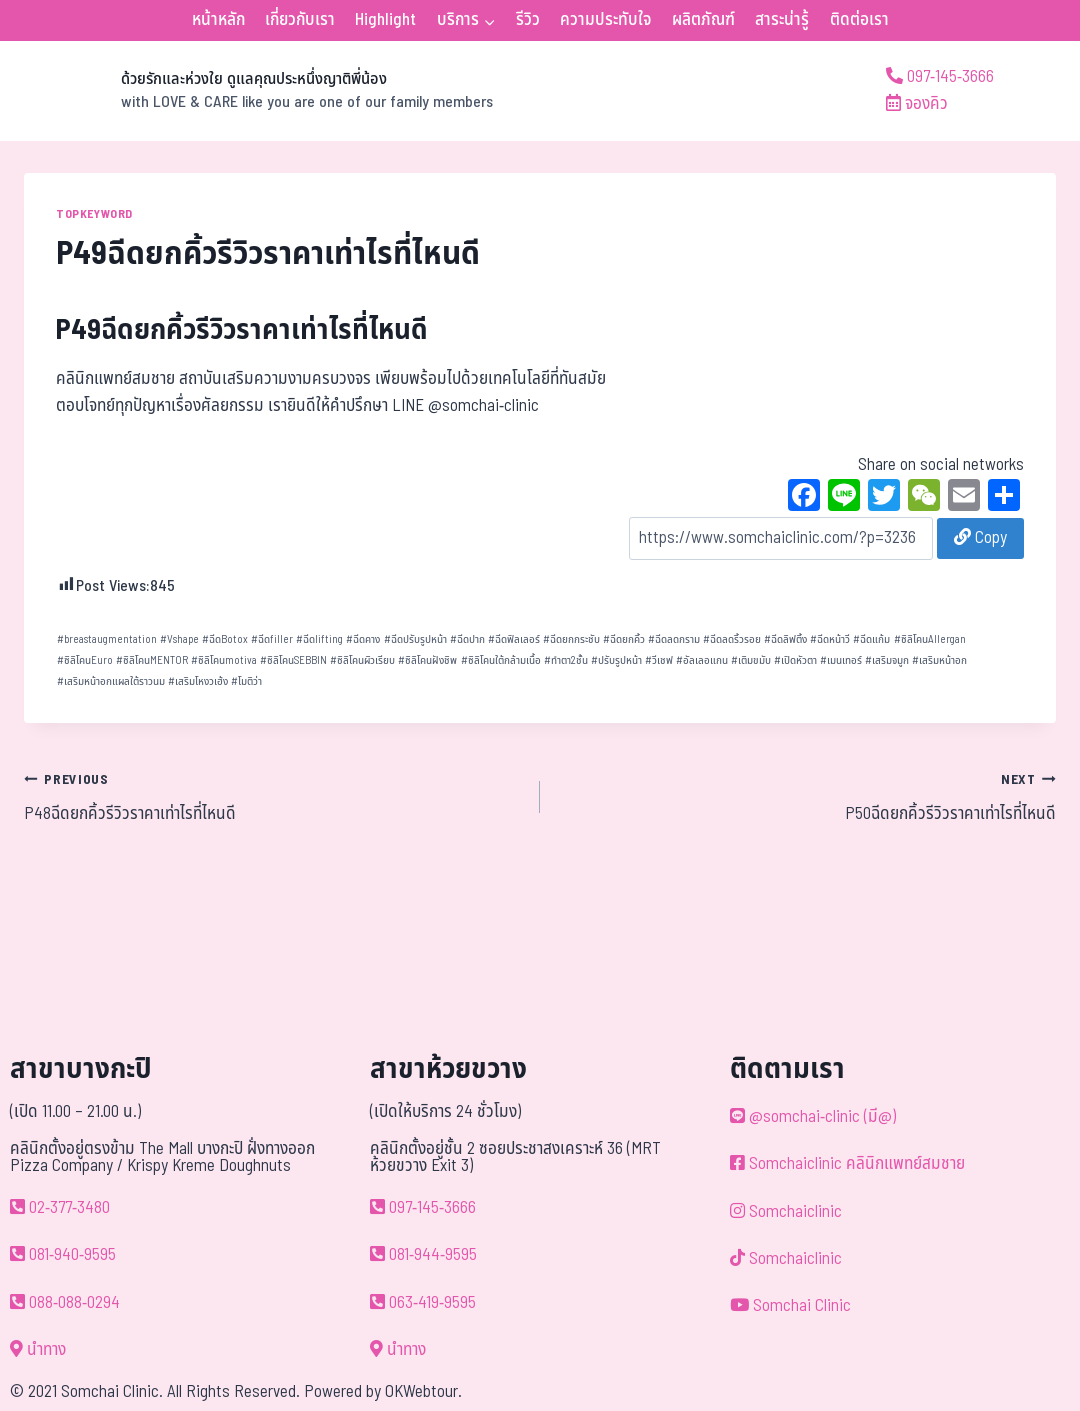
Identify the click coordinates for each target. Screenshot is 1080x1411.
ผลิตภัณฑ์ (703, 20)
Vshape (179, 639)
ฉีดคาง (363, 639)
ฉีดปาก (467, 639)
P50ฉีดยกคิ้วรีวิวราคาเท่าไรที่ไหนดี (806, 797)
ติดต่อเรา (859, 20)
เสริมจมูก (887, 660)
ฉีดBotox (225, 639)
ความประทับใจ (605, 20)
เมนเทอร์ (841, 660)
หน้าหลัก (218, 20)
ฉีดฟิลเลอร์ (514, 639)
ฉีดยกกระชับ (571, 639)
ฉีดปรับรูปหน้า (415, 639)
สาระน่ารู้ (782, 20)
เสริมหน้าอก (939, 660)
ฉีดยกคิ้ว (624, 639)
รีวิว (528, 20)
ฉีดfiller (272, 639)
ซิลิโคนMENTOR (152, 660)
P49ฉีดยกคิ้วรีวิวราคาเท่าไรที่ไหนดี (242, 330)
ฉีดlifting (319, 639)
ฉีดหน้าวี (830, 639)
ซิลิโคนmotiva (224, 660)
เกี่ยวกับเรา (300, 20)
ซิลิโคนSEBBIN (293, 660)
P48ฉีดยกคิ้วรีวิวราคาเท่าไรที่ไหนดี (273, 797)
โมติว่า (246, 681)
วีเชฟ (659, 660)
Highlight (385, 20)
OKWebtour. (423, 1392)
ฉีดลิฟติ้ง (785, 639)
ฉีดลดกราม (674, 639)
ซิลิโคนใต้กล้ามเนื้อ (501, 660)
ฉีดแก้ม (871, 639)
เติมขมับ (751, 660)
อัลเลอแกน (702, 660)
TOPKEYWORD (94, 214)
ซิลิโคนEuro (85, 660)
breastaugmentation (107, 639)
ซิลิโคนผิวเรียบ (362, 660)
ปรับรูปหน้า (616, 660)
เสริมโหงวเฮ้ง (198, 681)
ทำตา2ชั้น (566, 660)
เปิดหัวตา (795, 660)
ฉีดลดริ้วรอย (732, 639)
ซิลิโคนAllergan (930, 639)
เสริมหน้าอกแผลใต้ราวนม (111, 681)
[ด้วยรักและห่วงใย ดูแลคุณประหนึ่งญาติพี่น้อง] (258, 91)
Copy (980, 538)
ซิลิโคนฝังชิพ (427, 660)
